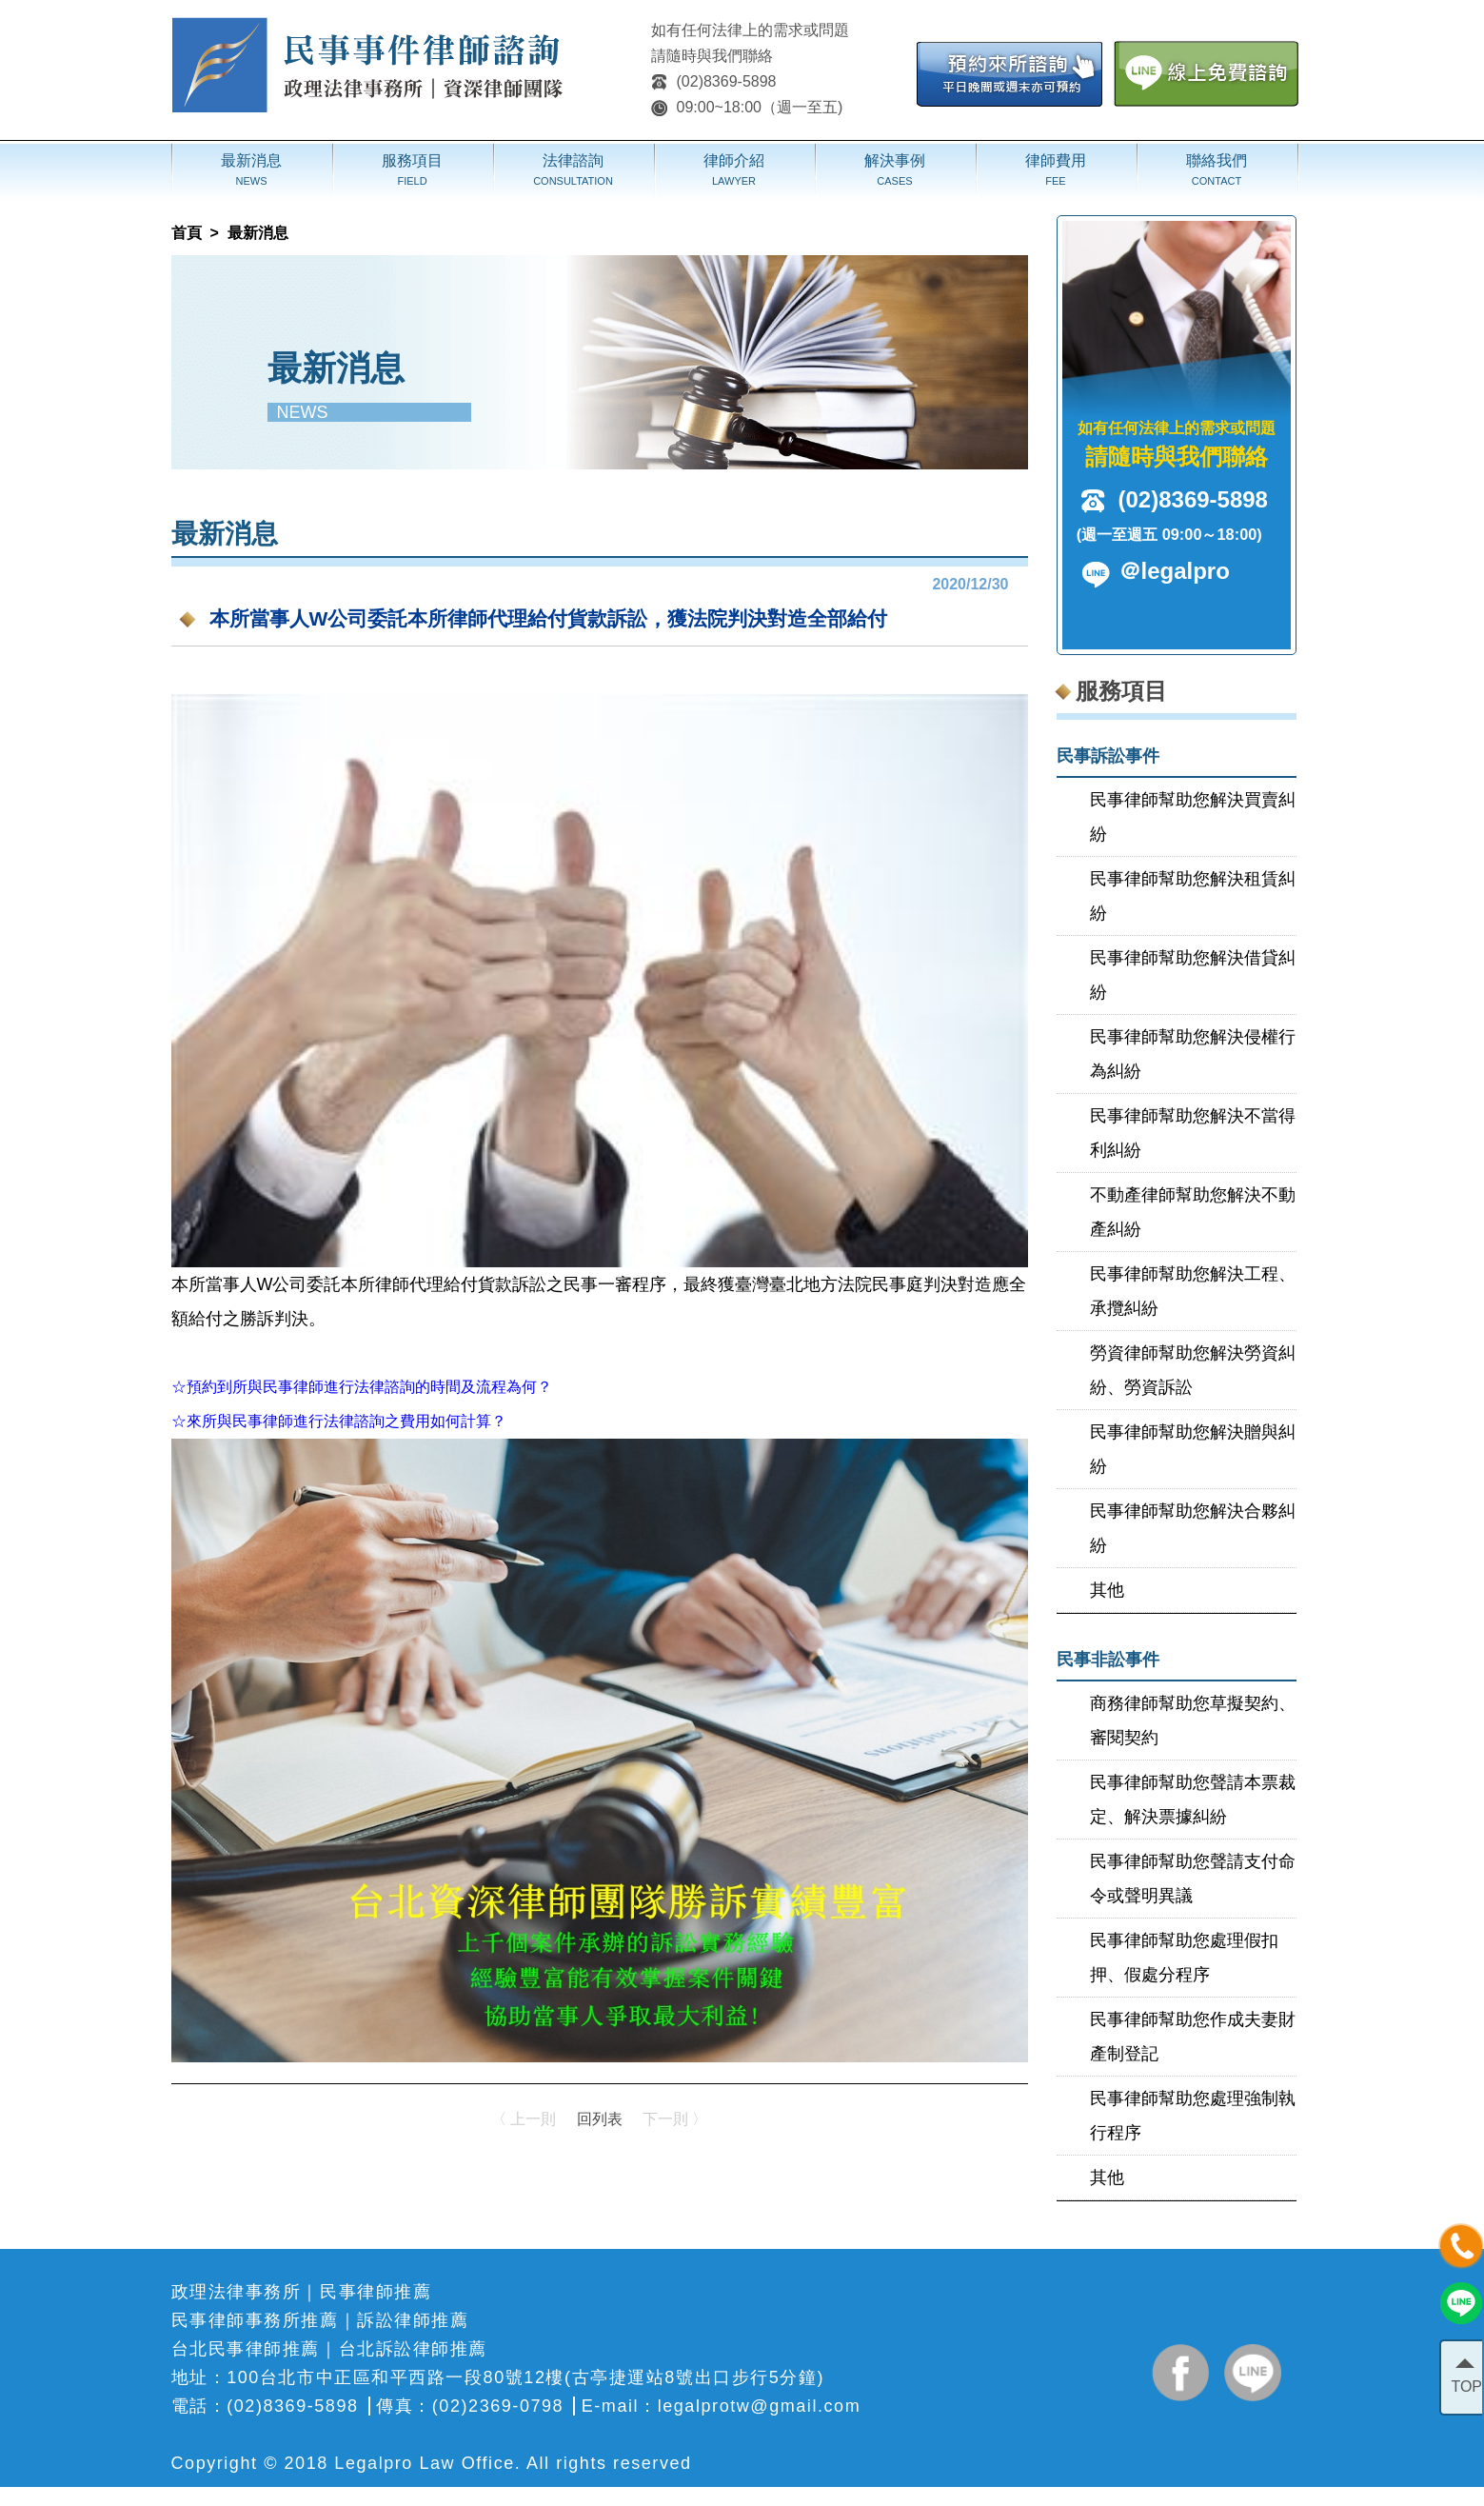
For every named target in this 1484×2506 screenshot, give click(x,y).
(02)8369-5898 (714, 81)
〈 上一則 (523, 2119)
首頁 (186, 233)
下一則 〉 (675, 2119)
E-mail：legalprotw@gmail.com (721, 2406)
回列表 (600, 2119)
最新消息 (258, 233)
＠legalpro (1174, 571)
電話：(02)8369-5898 (265, 2406)
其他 (1107, 1590)
